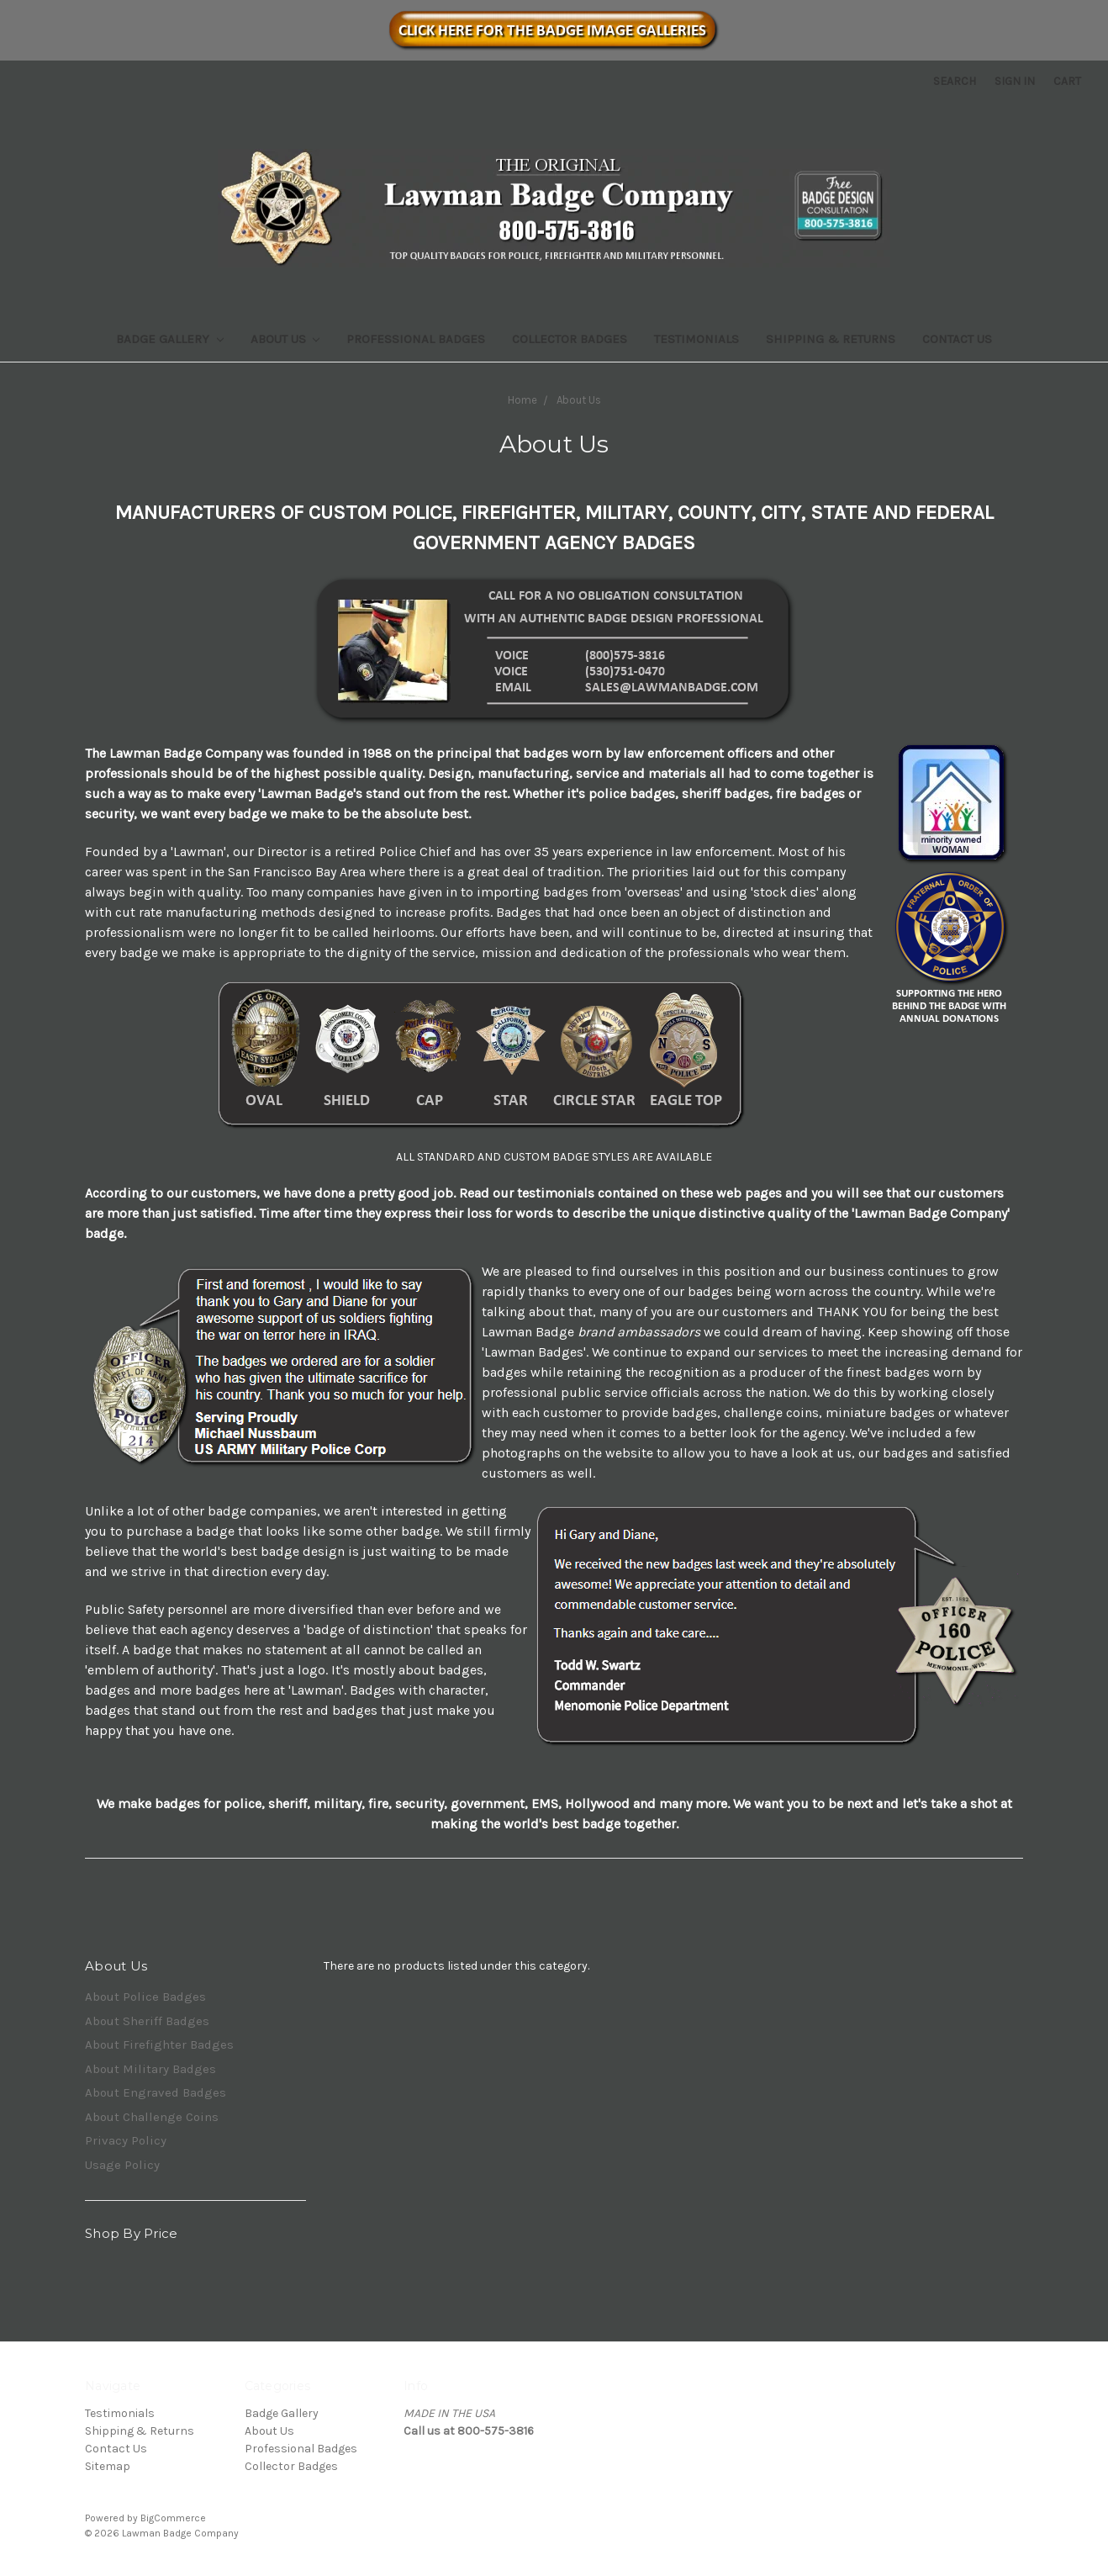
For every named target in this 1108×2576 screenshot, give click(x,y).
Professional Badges (415, 338)
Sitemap (107, 2466)
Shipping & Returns (830, 338)
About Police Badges (145, 1996)
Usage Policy (122, 2164)
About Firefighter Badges (159, 2044)
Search (954, 81)
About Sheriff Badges (147, 2021)
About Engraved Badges (155, 2092)
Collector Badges (569, 338)
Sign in (1015, 81)
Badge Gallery (170, 338)
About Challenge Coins (152, 2116)
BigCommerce (173, 2518)
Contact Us (957, 338)
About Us (285, 338)
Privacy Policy (125, 2140)
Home (522, 400)
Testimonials (696, 338)
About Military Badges (150, 2068)
